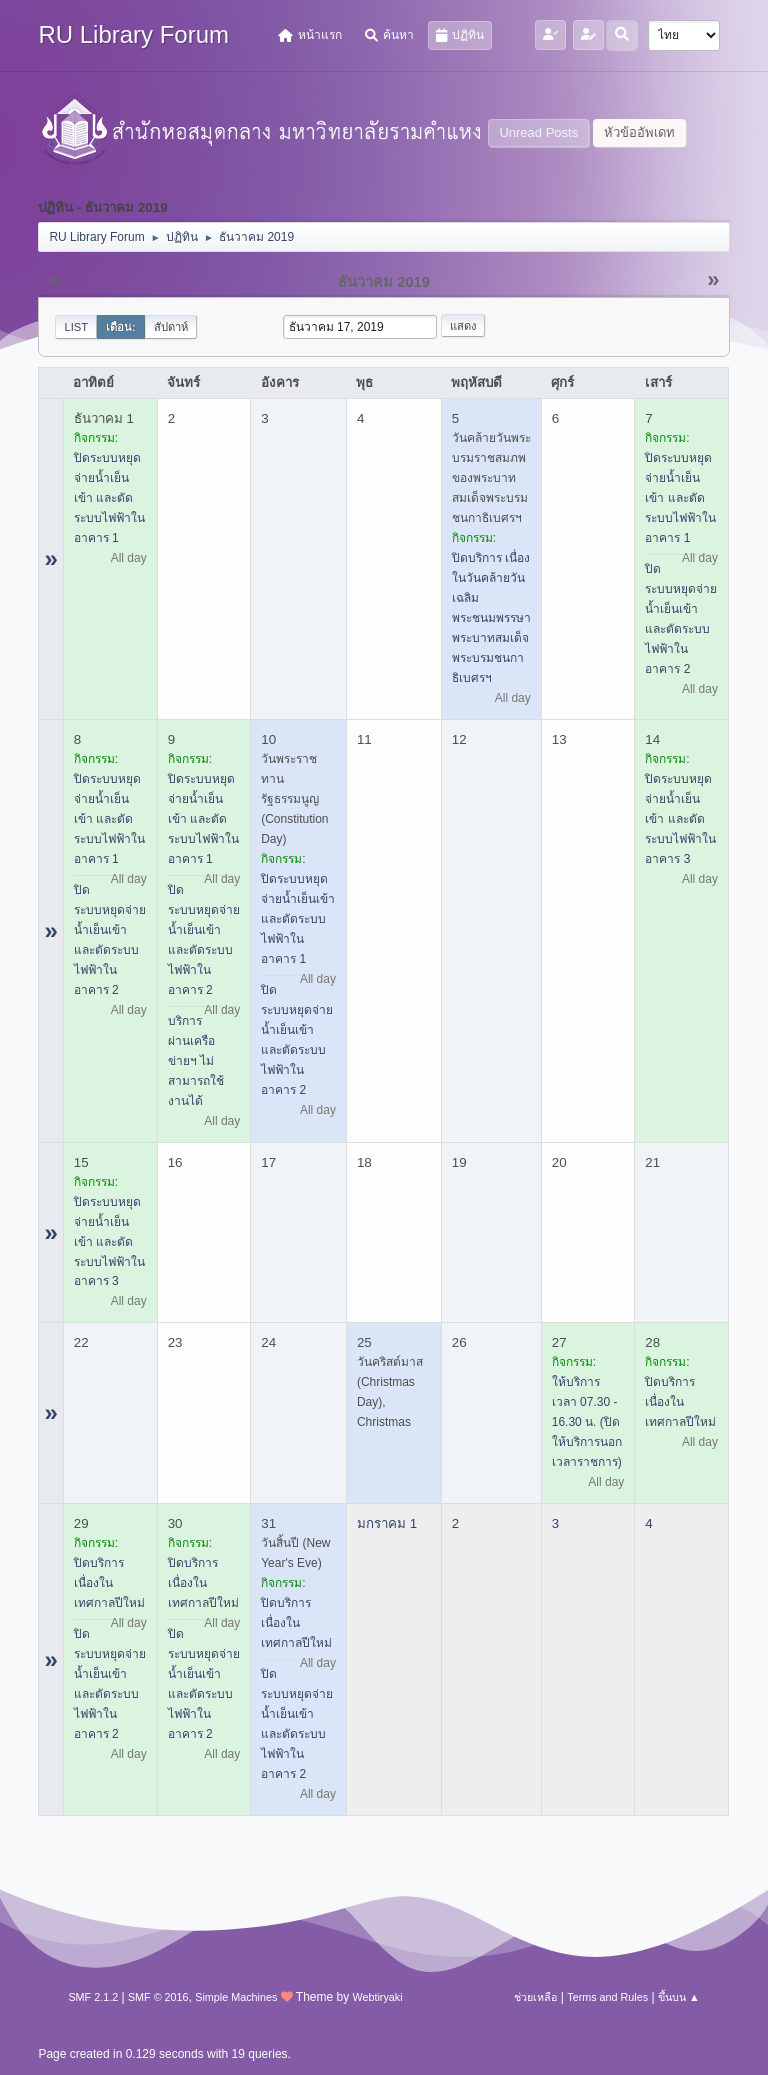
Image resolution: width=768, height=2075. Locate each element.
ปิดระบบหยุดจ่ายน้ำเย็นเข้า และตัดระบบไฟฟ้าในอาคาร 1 (109, 498)
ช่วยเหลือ (535, 1997)
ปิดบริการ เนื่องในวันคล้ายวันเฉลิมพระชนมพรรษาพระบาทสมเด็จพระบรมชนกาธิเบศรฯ (491, 618)
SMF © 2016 (158, 1997)
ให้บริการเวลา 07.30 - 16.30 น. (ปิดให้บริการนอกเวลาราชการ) (587, 1422)
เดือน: (121, 327)
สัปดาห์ (171, 327)
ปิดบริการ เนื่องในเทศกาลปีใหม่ (680, 1402)
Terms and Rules (607, 1997)
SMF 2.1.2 (93, 1997)
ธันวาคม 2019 (384, 282)
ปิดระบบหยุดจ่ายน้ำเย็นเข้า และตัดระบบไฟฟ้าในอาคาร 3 (680, 819)
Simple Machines (236, 1997)
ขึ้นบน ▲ (679, 1997)
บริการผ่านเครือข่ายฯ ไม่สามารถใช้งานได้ (196, 1061)
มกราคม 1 (387, 1523)
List (76, 327)
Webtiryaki (377, 1997)
